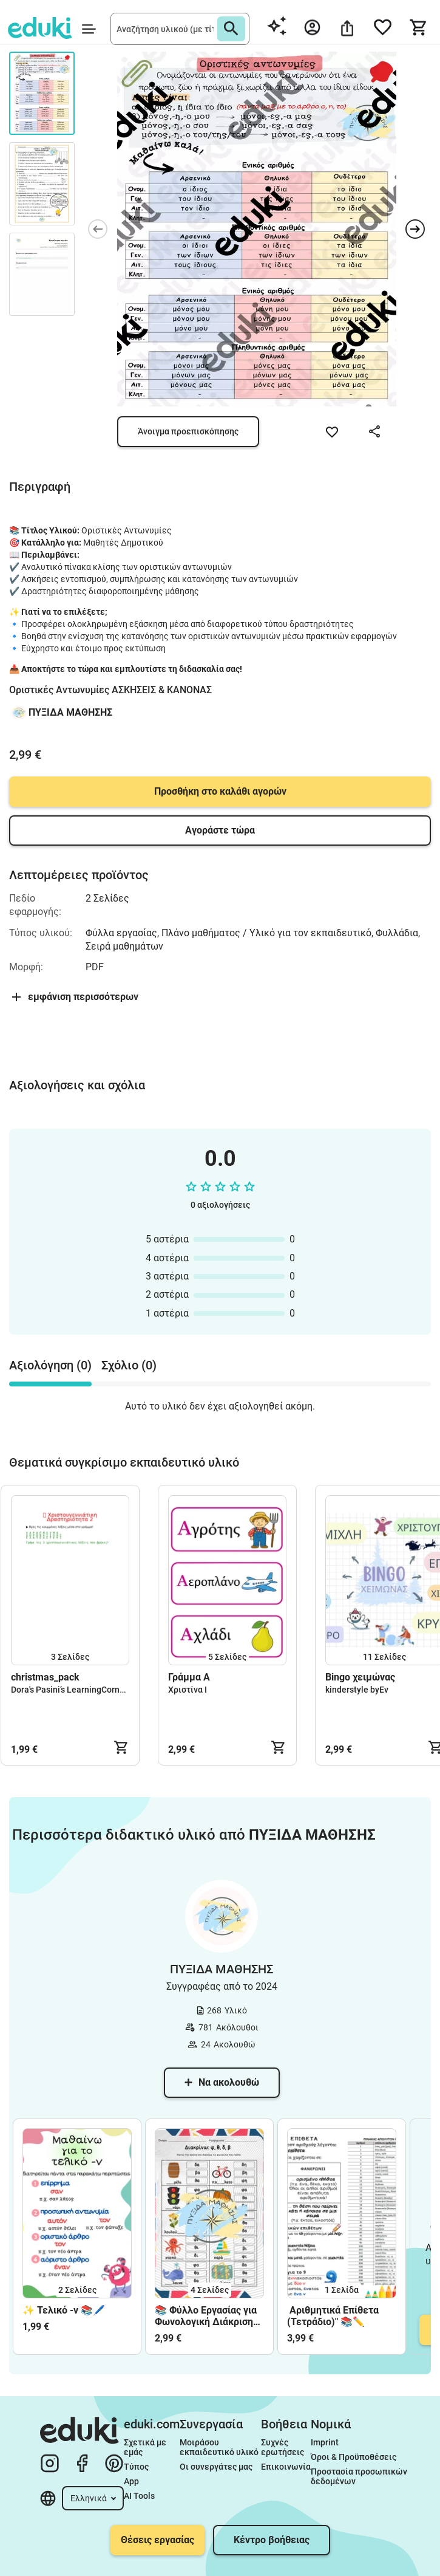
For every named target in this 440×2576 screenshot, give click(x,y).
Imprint (325, 2442)
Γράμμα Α (189, 1677)
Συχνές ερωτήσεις (282, 2447)
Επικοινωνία (286, 2467)
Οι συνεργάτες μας (216, 2467)
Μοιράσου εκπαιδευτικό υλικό (219, 2447)
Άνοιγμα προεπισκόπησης (188, 431)
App (131, 2481)
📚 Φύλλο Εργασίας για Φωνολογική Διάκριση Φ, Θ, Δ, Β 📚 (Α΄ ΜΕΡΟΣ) (206, 2316)
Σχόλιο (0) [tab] (129, 1365)
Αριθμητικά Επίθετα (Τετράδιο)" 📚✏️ (333, 2316)
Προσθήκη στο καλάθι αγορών (220, 791)
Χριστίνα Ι (187, 1689)
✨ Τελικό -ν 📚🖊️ (63, 2310)
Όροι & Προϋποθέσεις (353, 2457)
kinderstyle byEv (356, 1689)
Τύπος (136, 2467)
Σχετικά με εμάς (146, 2447)
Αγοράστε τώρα (220, 830)
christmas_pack (45, 1677)
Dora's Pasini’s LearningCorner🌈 (74, 1689)
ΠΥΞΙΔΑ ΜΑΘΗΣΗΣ (70, 712)
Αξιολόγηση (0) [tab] (50, 1365)
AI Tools (139, 2496)
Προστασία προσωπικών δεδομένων (359, 2476)
